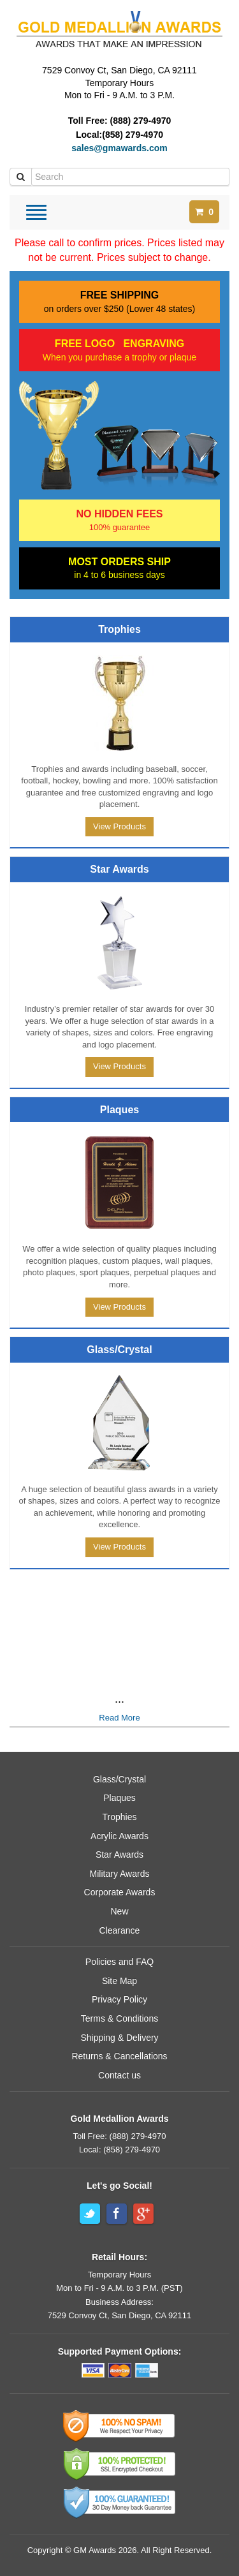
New (119, 1911)
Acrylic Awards (119, 1836)
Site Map (119, 1981)
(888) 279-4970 (140, 120)
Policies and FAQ (119, 1962)
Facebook (116, 2213)
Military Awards (120, 1874)
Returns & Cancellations (119, 2056)
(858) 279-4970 (132, 135)
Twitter (90, 2213)
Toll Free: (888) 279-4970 (119, 2136)
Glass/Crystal (119, 1779)
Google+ (143, 2213)
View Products (119, 826)
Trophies (120, 1817)
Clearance (119, 1930)
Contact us (119, 2075)
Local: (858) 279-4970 (119, 2149)
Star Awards (119, 1854)
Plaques (119, 1798)
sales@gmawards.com (119, 148)
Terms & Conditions (119, 2018)
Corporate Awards (120, 1892)
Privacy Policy (119, 1999)
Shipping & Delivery (119, 2037)
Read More (119, 1717)
